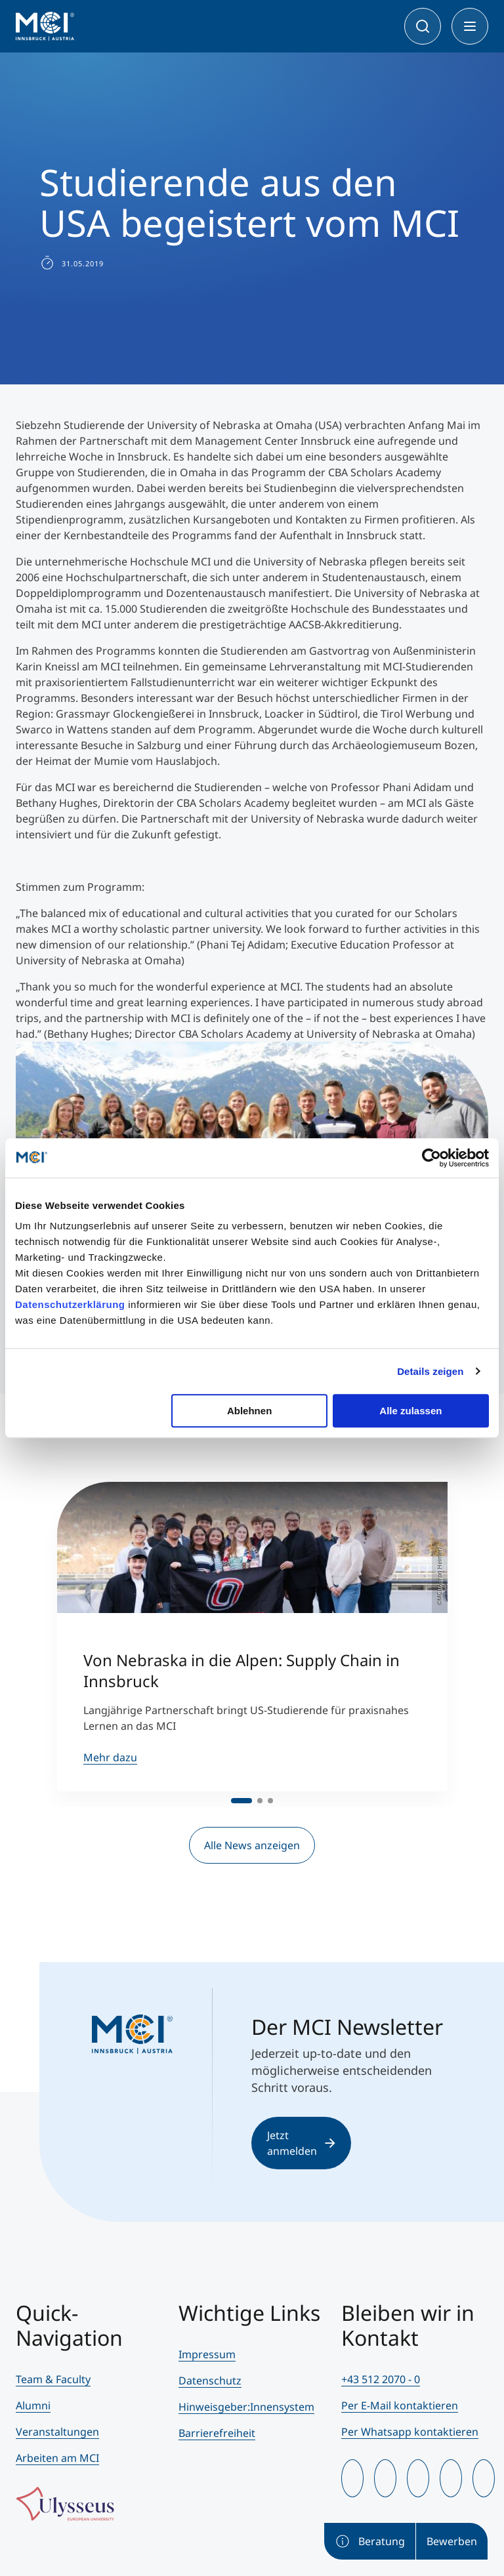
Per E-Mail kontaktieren (399, 2405)
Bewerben (452, 2541)
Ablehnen (249, 1410)
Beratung (370, 2541)
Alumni (33, 2405)
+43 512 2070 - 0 (380, 2379)
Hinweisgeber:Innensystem (246, 2407)
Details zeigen (430, 1371)
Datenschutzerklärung (70, 1304)
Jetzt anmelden (301, 2143)
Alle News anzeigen (252, 1845)
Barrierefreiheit (216, 2433)
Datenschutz (210, 2380)
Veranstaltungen (57, 2431)
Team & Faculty (53, 2379)
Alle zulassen (410, 1410)
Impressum (207, 2354)
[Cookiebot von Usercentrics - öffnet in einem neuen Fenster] (431, 1158)
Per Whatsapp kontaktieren (409, 2431)
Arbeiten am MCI (57, 2458)
